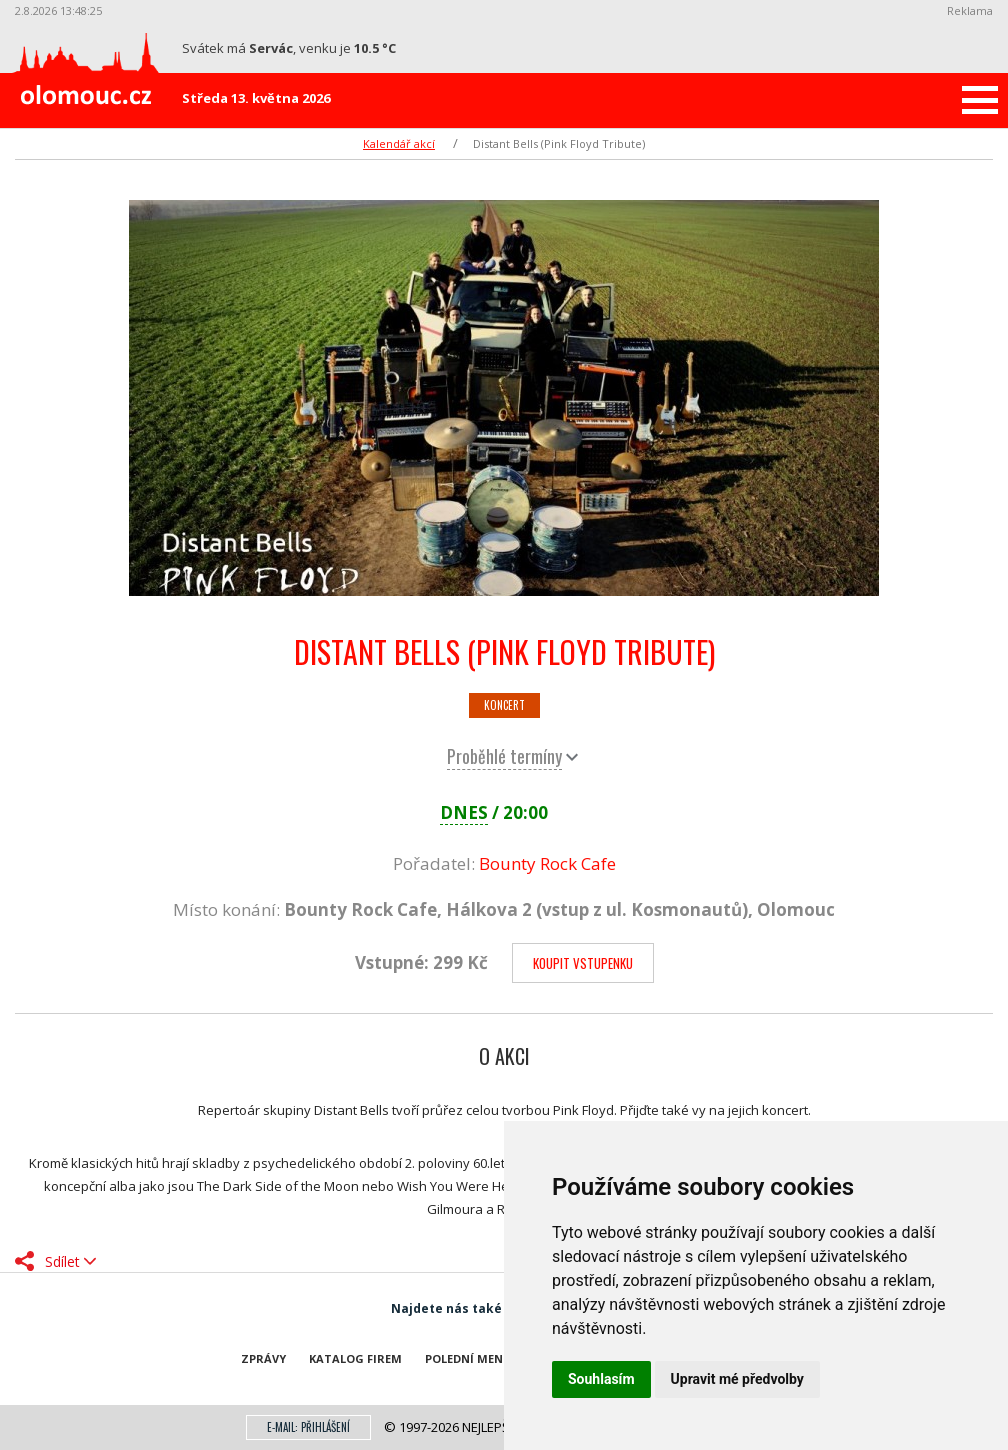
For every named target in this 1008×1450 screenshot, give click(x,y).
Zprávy (263, 1358)
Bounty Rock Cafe (547, 863)
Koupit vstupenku (583, 963)
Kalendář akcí (399, 143)
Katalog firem (355, 1358)
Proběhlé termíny (504, 756)
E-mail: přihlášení (308, 1427)
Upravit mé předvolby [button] (737, 1379)
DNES (464, 812)
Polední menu (468, 1358)
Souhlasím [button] (601, 1379)
